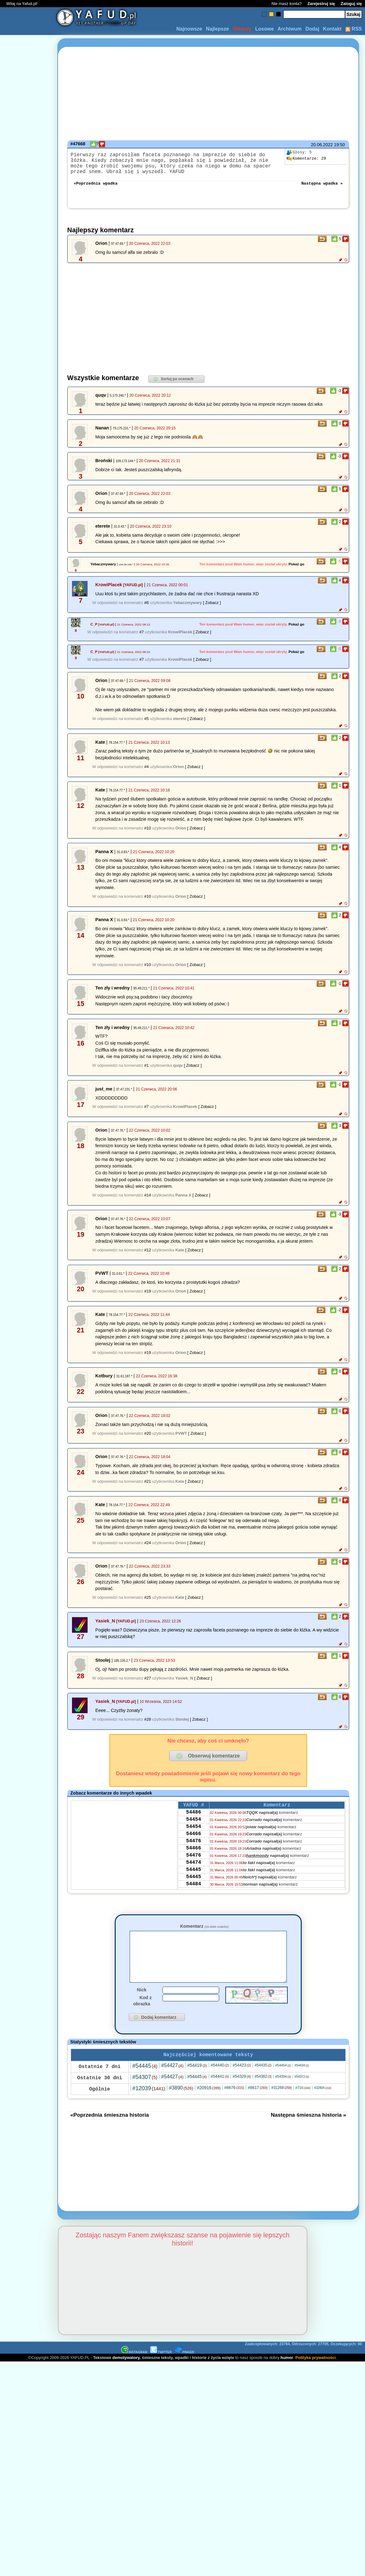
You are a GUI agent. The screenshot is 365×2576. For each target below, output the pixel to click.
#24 (147, 1549)
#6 (146, 609)
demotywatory (126, 2374)
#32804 (322, 2104)
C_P (93, 630)
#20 (147, 1439)
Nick (141, 2005)
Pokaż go (297, 570)
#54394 (283, 2093)
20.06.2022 (322, 144)
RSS (353, 28)
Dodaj (312, 28)
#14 (147, 1201)
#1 (146, 1071)
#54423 (242, 2082)
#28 (147, 1725)
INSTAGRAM (134, 2369)
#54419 (197, 2082)
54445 (193, 1887)
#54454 (283, 2082)
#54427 (172, 2082)
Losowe (264, 28)
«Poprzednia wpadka (96, 189)
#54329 (242, 2093)
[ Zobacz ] (212, 609)
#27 (147, 1684)
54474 (193, 1879)
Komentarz (204, 1932)
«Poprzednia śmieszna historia (109, 2132)
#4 (146, 773)
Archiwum (289, 28)
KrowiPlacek (108, 590)
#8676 (234, 2104)
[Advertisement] (27, 1288)
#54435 (263, 2082)
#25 (147, 1603)
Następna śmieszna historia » (308, 2132)
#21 (147, 1487)
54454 (193, 1828)
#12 (147, 1256)
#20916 (209, 2104)
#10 (147, 834)
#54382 (263, 2093)
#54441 (220, 2093)
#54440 (220, 2082)
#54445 (144, 2083)
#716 (302, 2104)
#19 (147, 1297)
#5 (146, 725)
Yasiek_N (105, 1627)
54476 (193, 1854)
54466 (193, 1845)
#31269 (281, 2104)
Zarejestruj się (321, 3)
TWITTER (160, 2369)
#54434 (302, 2082)
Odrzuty (242, 28)
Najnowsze (189, 28)
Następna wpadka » (322, 189)
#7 (141, 638)
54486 (193, 1820)
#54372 (302, 2093)
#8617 (257, 2104)
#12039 (148, 2105)
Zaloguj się (351, 3)
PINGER (184, 2369)
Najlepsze (217, 28)
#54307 (144, 2094)
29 (306, 159)
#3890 (181, 2104)
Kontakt (332, 28)
